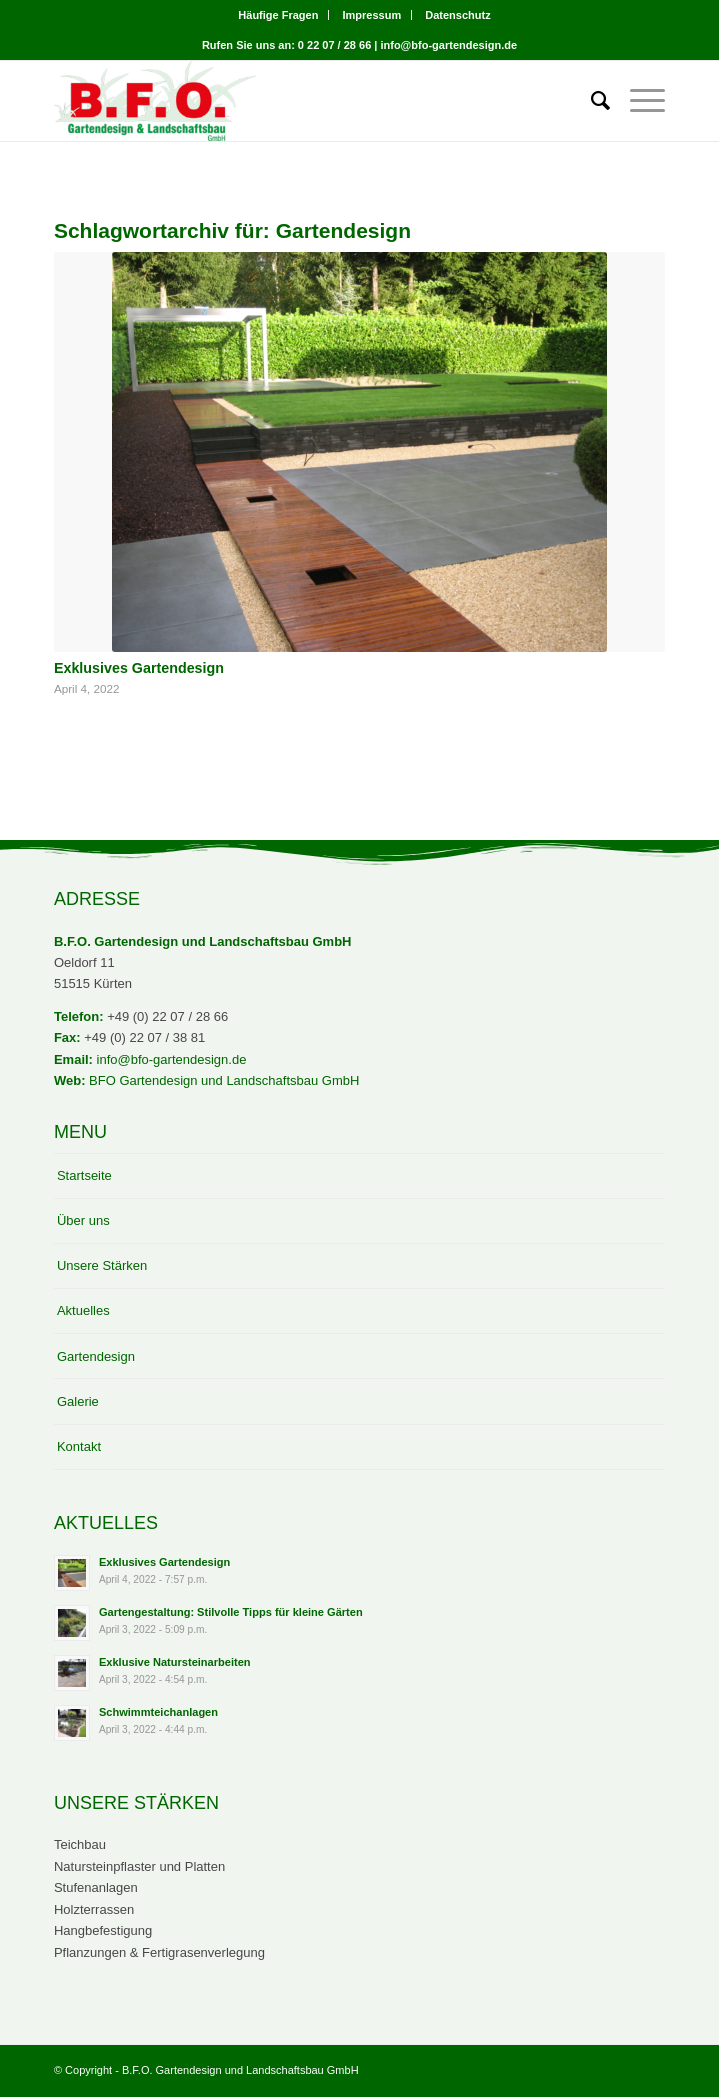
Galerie (78, 1401)
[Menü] (637, 101)
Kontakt (79, 1446)
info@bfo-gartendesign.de (172, 1059)
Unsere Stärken (102, 1265)
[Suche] (590, 101)
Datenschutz (457, 15)
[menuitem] (278, 15)
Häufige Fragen (278, 15)
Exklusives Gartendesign (139, 668)
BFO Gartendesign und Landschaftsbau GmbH (224, 1080)
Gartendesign (96, 1356)
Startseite (84, 1175)
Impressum (371, 15)
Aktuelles (83, 1310)
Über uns (83, 1220)
